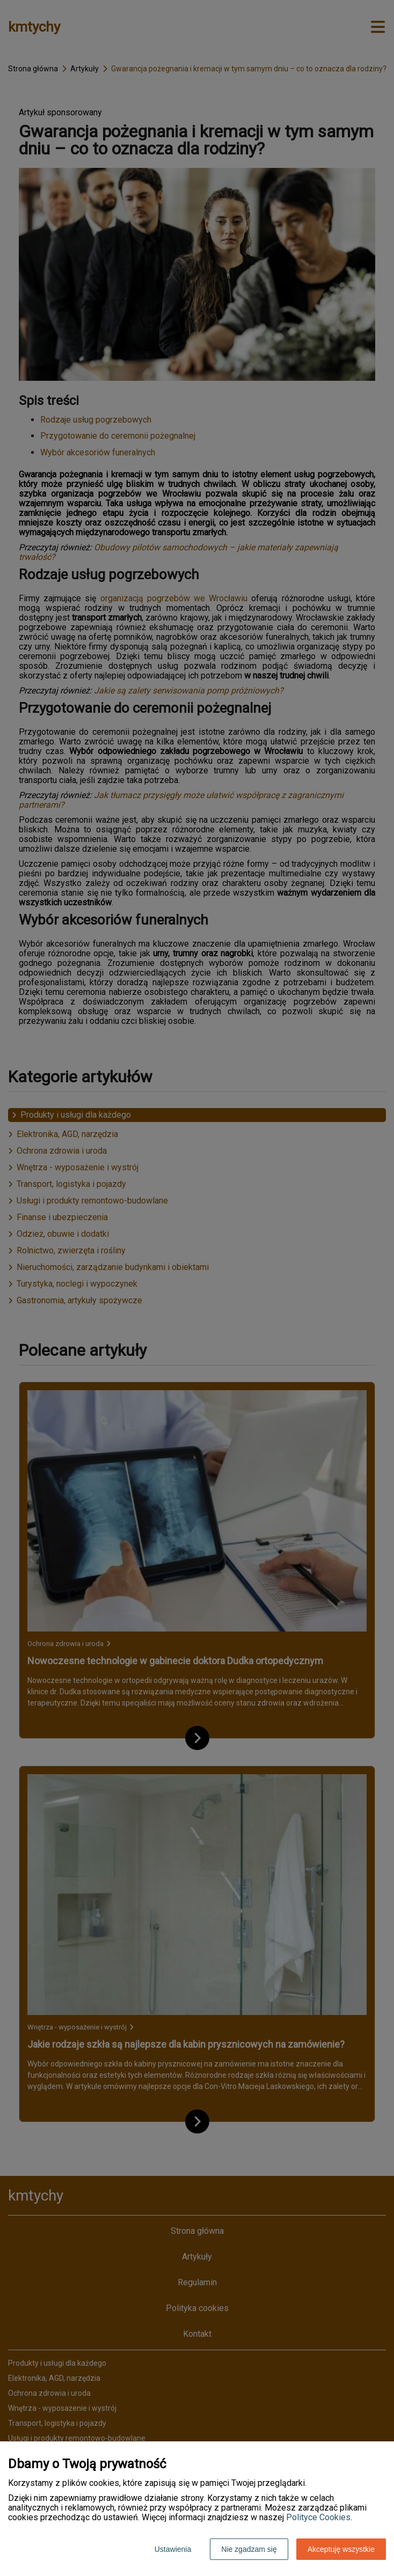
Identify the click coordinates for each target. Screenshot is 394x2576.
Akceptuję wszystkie (341, 2549)
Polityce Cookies (318, 2517)
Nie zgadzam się (249, 2549)
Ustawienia (173, 2549)
